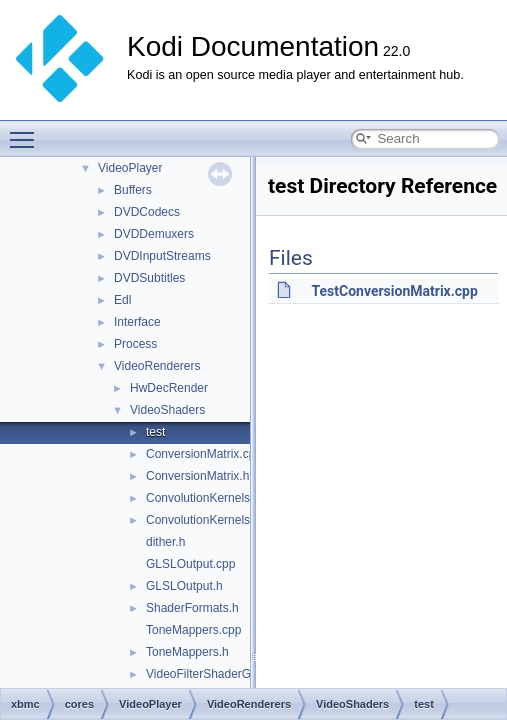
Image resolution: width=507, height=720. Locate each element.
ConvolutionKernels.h (203, 520)
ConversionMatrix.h (197, 476)
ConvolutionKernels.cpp (209, 498)
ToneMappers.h (187, 652)
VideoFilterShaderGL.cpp (213, 674)
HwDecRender (169, 388)
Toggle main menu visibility (27, 131)
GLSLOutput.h (184, 586)
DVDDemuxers (154, 234)
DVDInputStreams (162, 256)
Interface (137, 322)
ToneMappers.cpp (193, 630)
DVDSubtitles (149, 278)
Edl (122, 300)
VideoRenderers (157, 366)
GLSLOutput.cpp (190, 564)
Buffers (133, 190)
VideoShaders (167, 410)
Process (135, 344)
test (155, 432)
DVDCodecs (147, 212)
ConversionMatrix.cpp (204, 454)
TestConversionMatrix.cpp (394, 291)
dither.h (165, 542)
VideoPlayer (130, 168)
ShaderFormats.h (192, 608)
